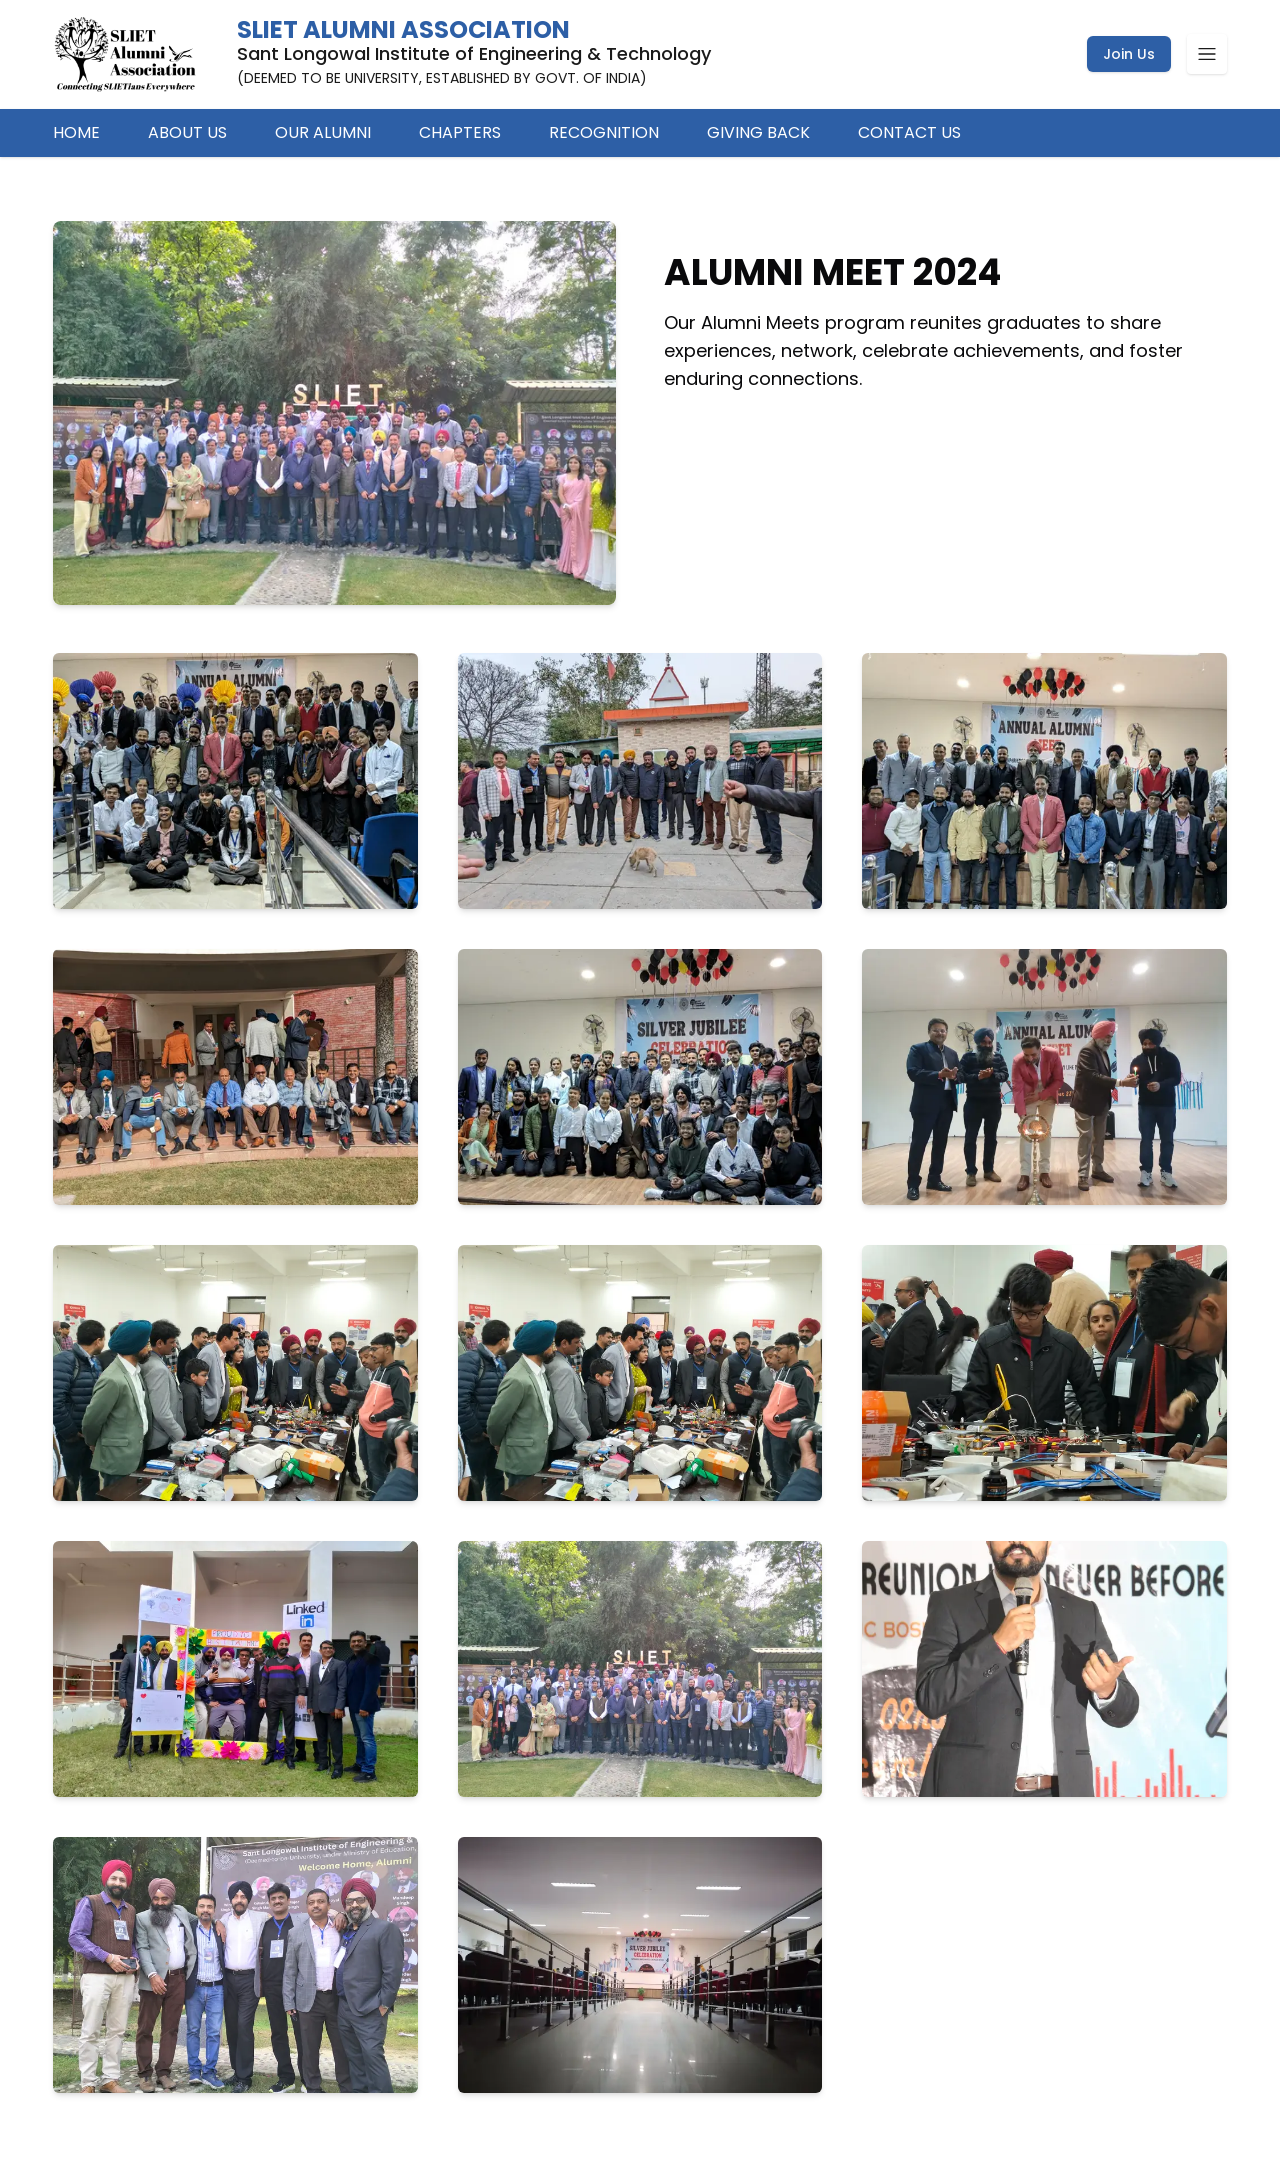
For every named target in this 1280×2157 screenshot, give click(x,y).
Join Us (1129, 54)
